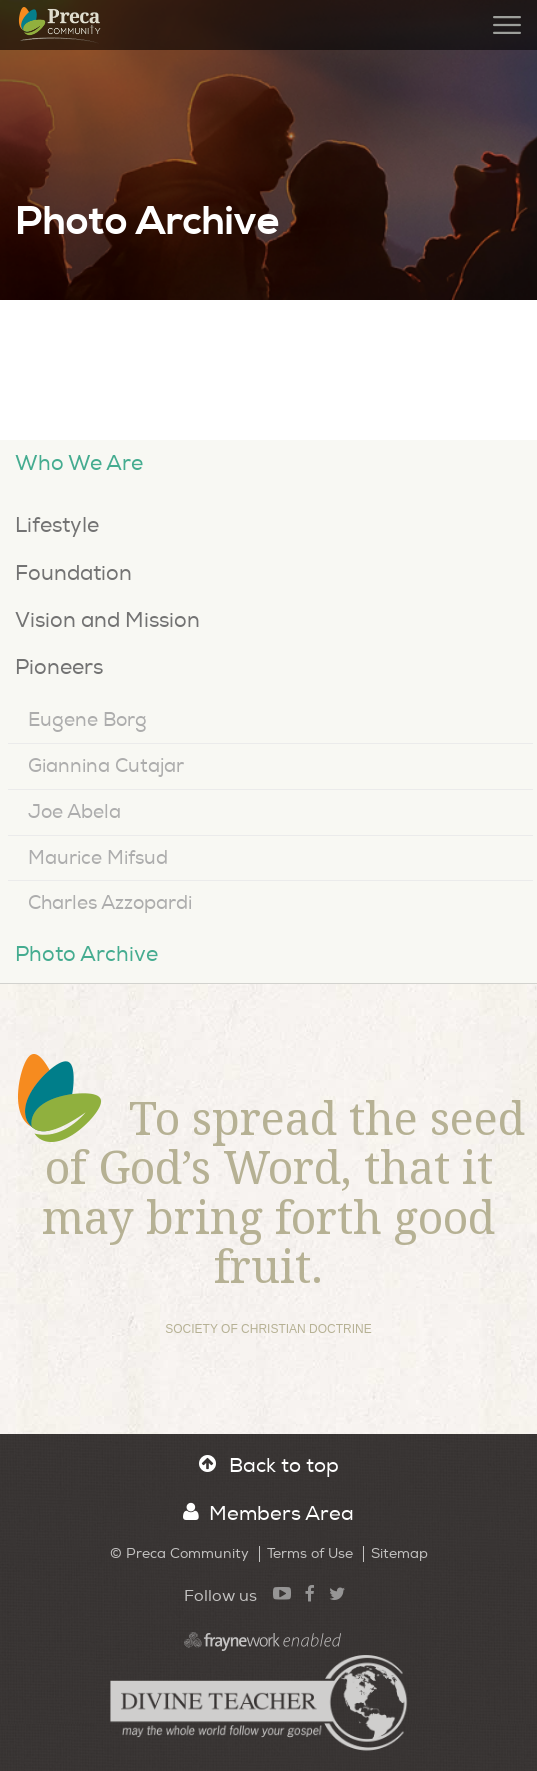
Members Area (268, 1513)
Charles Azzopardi (110, 903)
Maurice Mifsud (98, 858)
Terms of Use (310, 1553)
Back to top (269, 1465)
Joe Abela (74, 812)
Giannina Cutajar (106, 766)
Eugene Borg (87, 720)
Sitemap (399, 1553)
